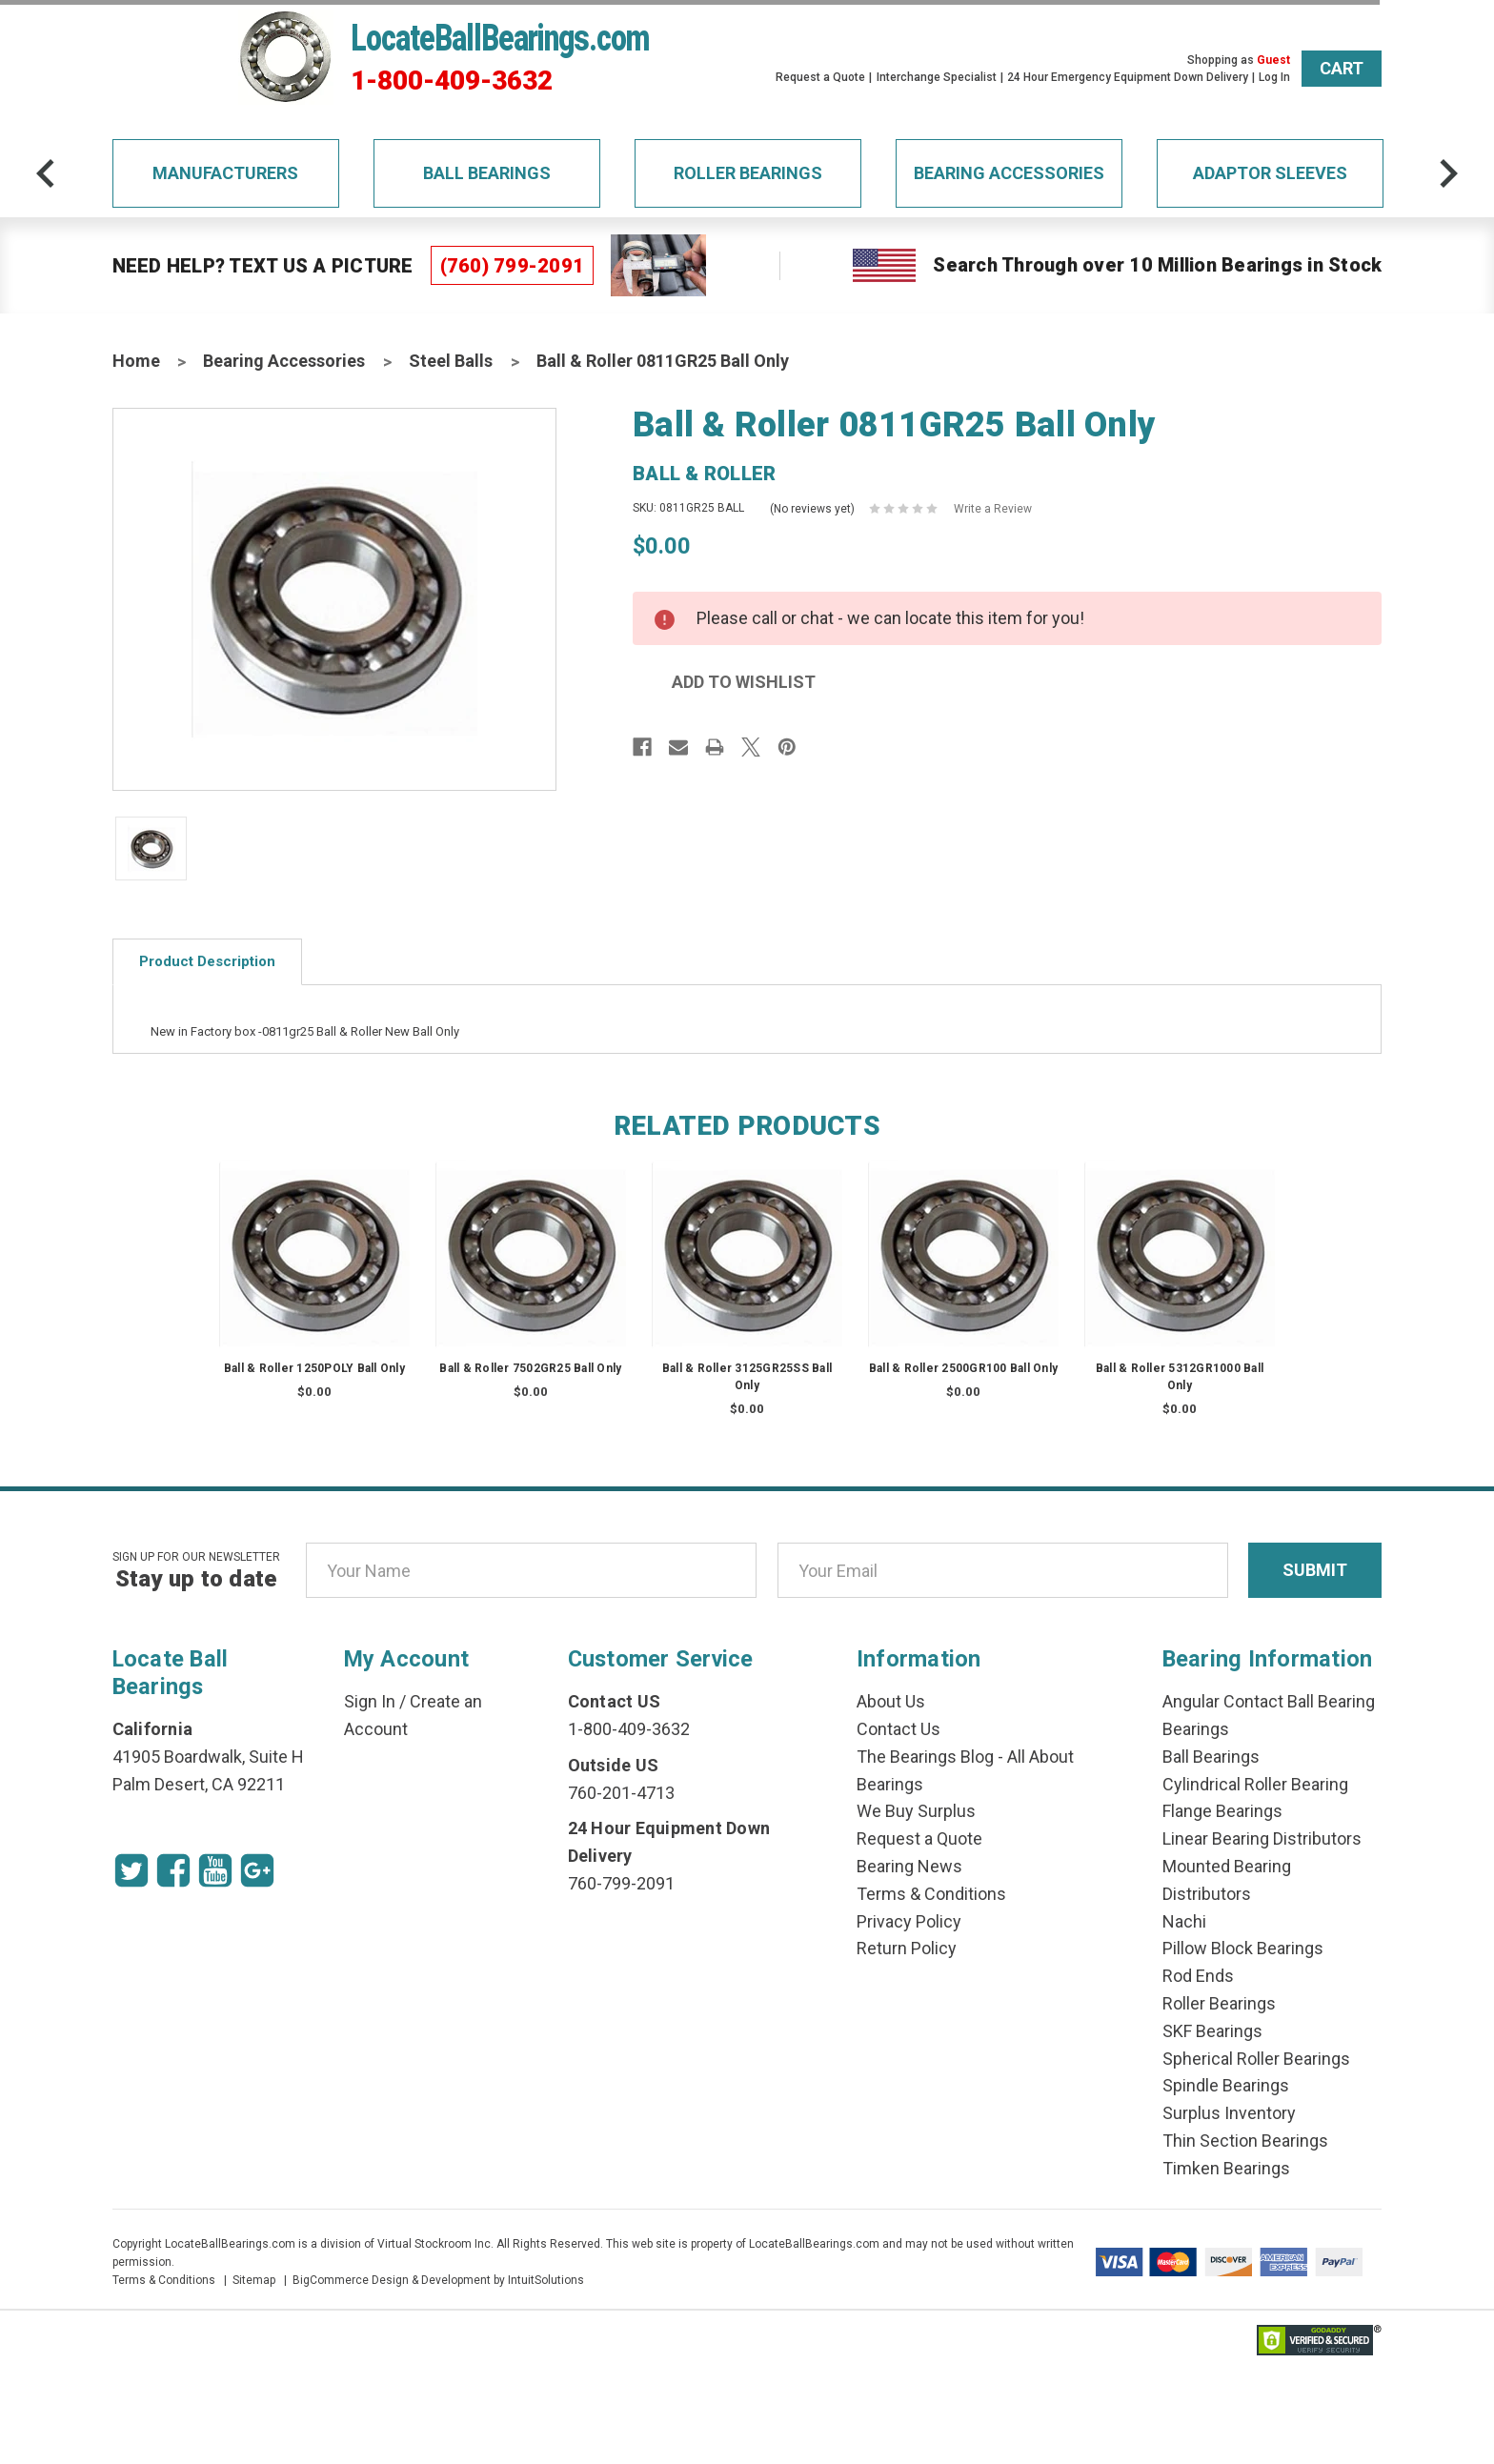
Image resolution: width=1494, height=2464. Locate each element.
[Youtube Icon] (215, 1870)
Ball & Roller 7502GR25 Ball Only (530, 1368)
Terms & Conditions (931, 1894)
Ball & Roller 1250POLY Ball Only (314, 1368)
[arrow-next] (1448, 173)
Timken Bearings (1226, 2168)
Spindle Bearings (1225, 2085)
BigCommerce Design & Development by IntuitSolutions (438, 2280)
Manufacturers (225, 173)
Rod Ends (1198, 1976)
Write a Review (993, 508)
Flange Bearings (1222, 1811)
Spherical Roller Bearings (1256, 2059)
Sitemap (253, 2280)
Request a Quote (820, 77)
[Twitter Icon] (131, 1870)
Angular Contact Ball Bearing (1268, 1701)
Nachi (1184, 1921)
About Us (891, 1701)
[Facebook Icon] (173, 1870)
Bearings (1195, 1729)
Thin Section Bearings (1245, 2141)
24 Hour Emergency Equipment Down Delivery (1127, 77)
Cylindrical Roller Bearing (1255, 1784)
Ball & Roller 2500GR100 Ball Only (963, 1368)
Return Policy (907, 1948)
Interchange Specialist (937, 77)
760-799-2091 (621, 1883)
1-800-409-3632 (452, 81)
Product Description (207, 961)
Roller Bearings (748, 173)
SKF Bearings (1212, 2031)
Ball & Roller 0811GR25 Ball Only (662, 361)
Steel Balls (451, 361)
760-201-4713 (621, 1793)
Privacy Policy (909, 1921)
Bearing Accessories (1009, 173)
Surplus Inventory (1229, 2113)
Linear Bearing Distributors (1262, 1838)
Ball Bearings (487, 173)
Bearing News (909, 1866)
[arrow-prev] (45, 173)
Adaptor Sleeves (1270, 173)
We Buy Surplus (916, 1811)
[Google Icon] (257, 1870)
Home (136, 361)
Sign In (369, 1701)
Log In (1274, 77)
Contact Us (898, 1729)
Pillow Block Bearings (1242, 1948)
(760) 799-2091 (512, 265)
